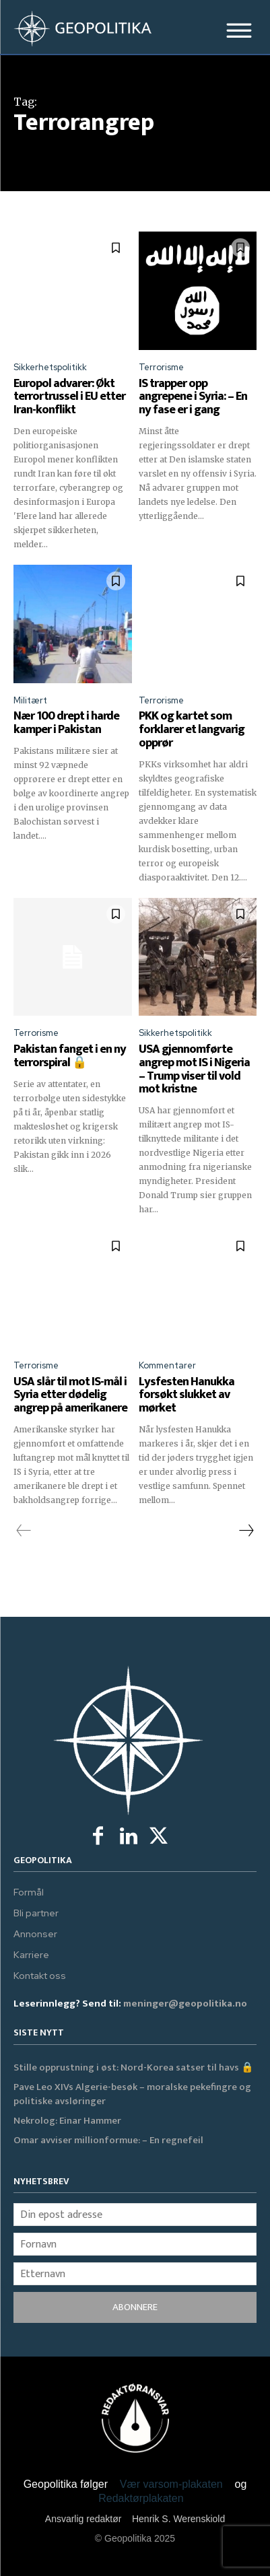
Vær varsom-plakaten (171, 2484)
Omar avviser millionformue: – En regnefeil (108, 2140)
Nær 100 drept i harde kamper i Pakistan (66, 723)
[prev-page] (23, 1531)
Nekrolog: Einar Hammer (67, 2120)
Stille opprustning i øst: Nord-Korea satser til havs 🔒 (133, 2067)
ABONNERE (135, 2307)
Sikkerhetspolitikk (50, 367)
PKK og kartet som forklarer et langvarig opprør (191, 729)
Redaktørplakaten (140, 2498)
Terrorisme (161, 367)
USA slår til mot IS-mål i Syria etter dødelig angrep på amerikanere (70, 1395)
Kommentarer (167, 1365)
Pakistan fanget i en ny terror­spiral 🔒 (69, 1056)
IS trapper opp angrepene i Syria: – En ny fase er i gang (193, 397)
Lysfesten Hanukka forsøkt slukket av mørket (186, 1395)
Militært (30, 700)
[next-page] (246, 1531)
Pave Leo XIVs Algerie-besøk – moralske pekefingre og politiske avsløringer (132, 2094)
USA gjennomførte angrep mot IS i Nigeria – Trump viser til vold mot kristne (194, 1069)
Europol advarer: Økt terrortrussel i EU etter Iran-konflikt (69, 397)
